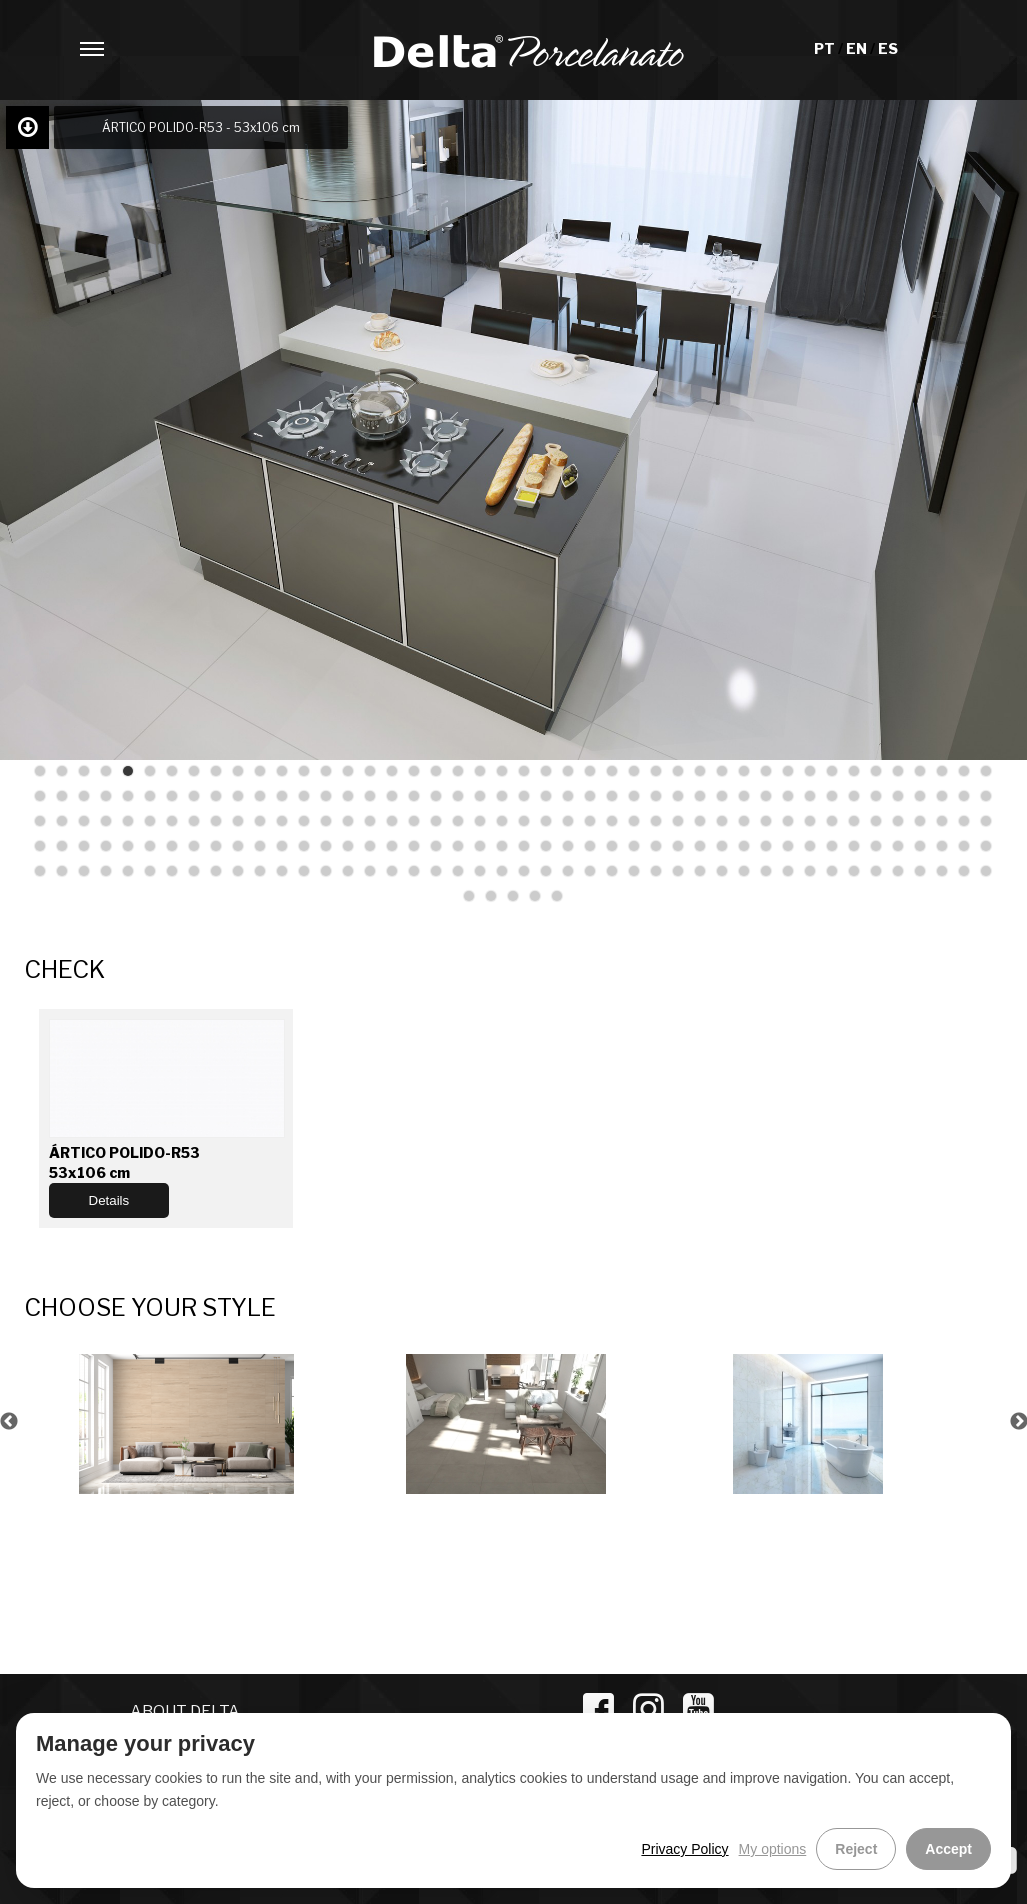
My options (773, 1849)
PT (826, 48)
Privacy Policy (684, 1849)
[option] (187, 1421)
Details (109, 1200)
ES (888, 48)
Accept (948, 1849)
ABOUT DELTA (185, 1711)
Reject (856, 1849)
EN (858, 48)
